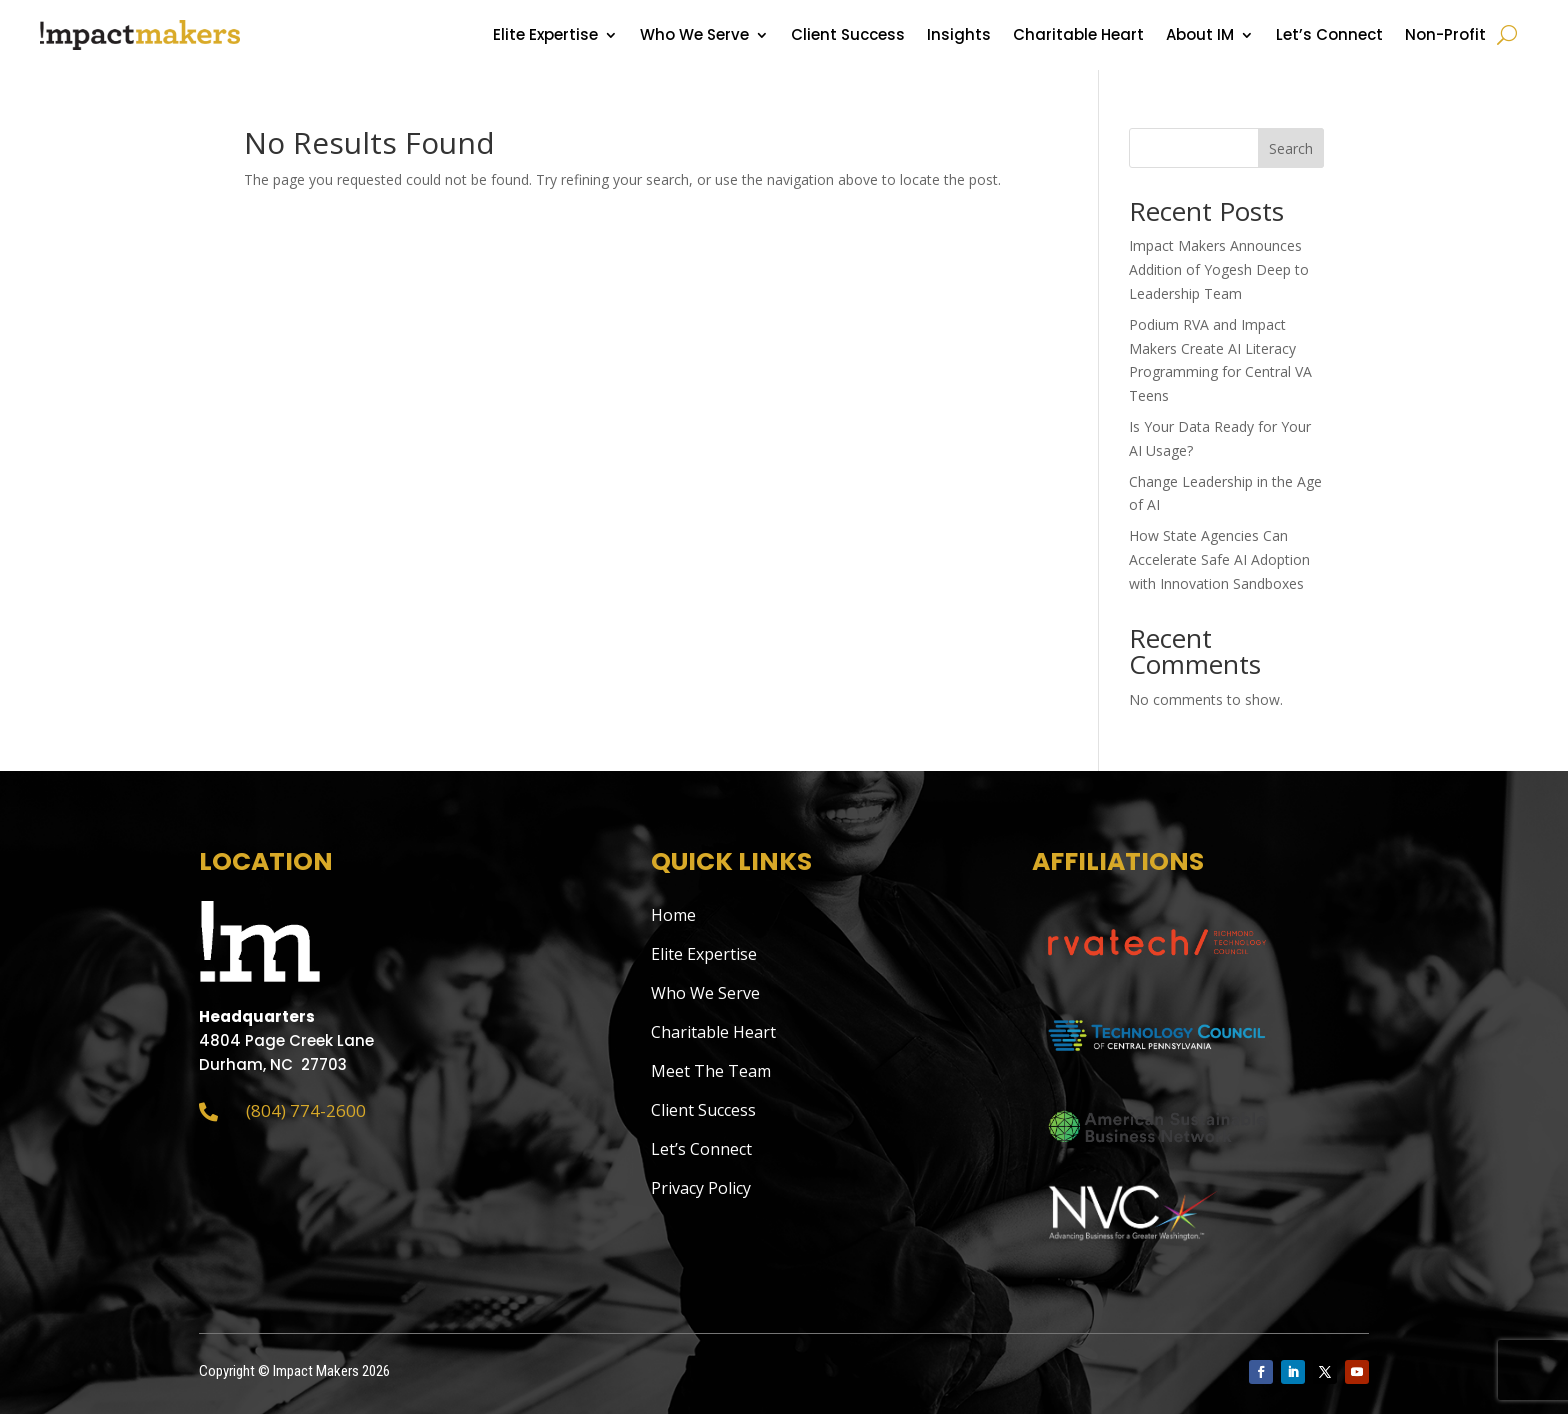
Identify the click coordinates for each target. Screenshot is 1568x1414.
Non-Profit (1445, 36)
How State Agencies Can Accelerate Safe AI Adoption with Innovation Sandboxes (1219, 559)
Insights (959, 36)
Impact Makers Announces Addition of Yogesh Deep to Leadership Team (1219, 269)
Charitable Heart (1078, 36)
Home (673, 915)
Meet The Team (711, 1071)
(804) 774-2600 (306, 1110)
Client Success (848, 36)
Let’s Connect (1329, 36)
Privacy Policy (701, 1188)
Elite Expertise (545, 36)
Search (1291, 148)
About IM (1200, 36)
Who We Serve (694, 36)
